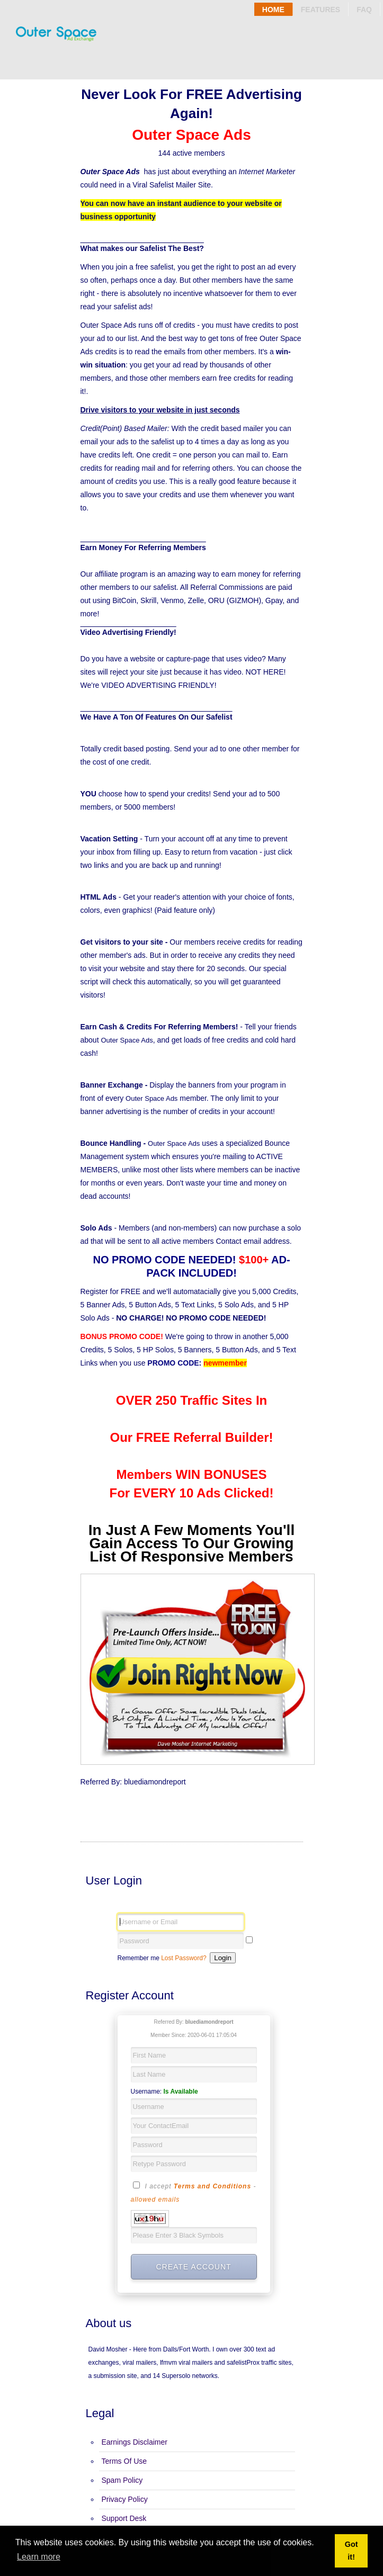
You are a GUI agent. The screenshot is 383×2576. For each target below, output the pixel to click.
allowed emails (155, 2199)
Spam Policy (122, 2480)
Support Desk (124, 2518)
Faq (364, 9)
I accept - (193, 2191)
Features (320, 9)
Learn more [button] (38, 2556)
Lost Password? (183, 1958)
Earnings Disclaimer (134, 2442)
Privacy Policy (125, 2499)
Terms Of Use (124, 2461)
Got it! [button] (351, 2550)
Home (273, 9)
